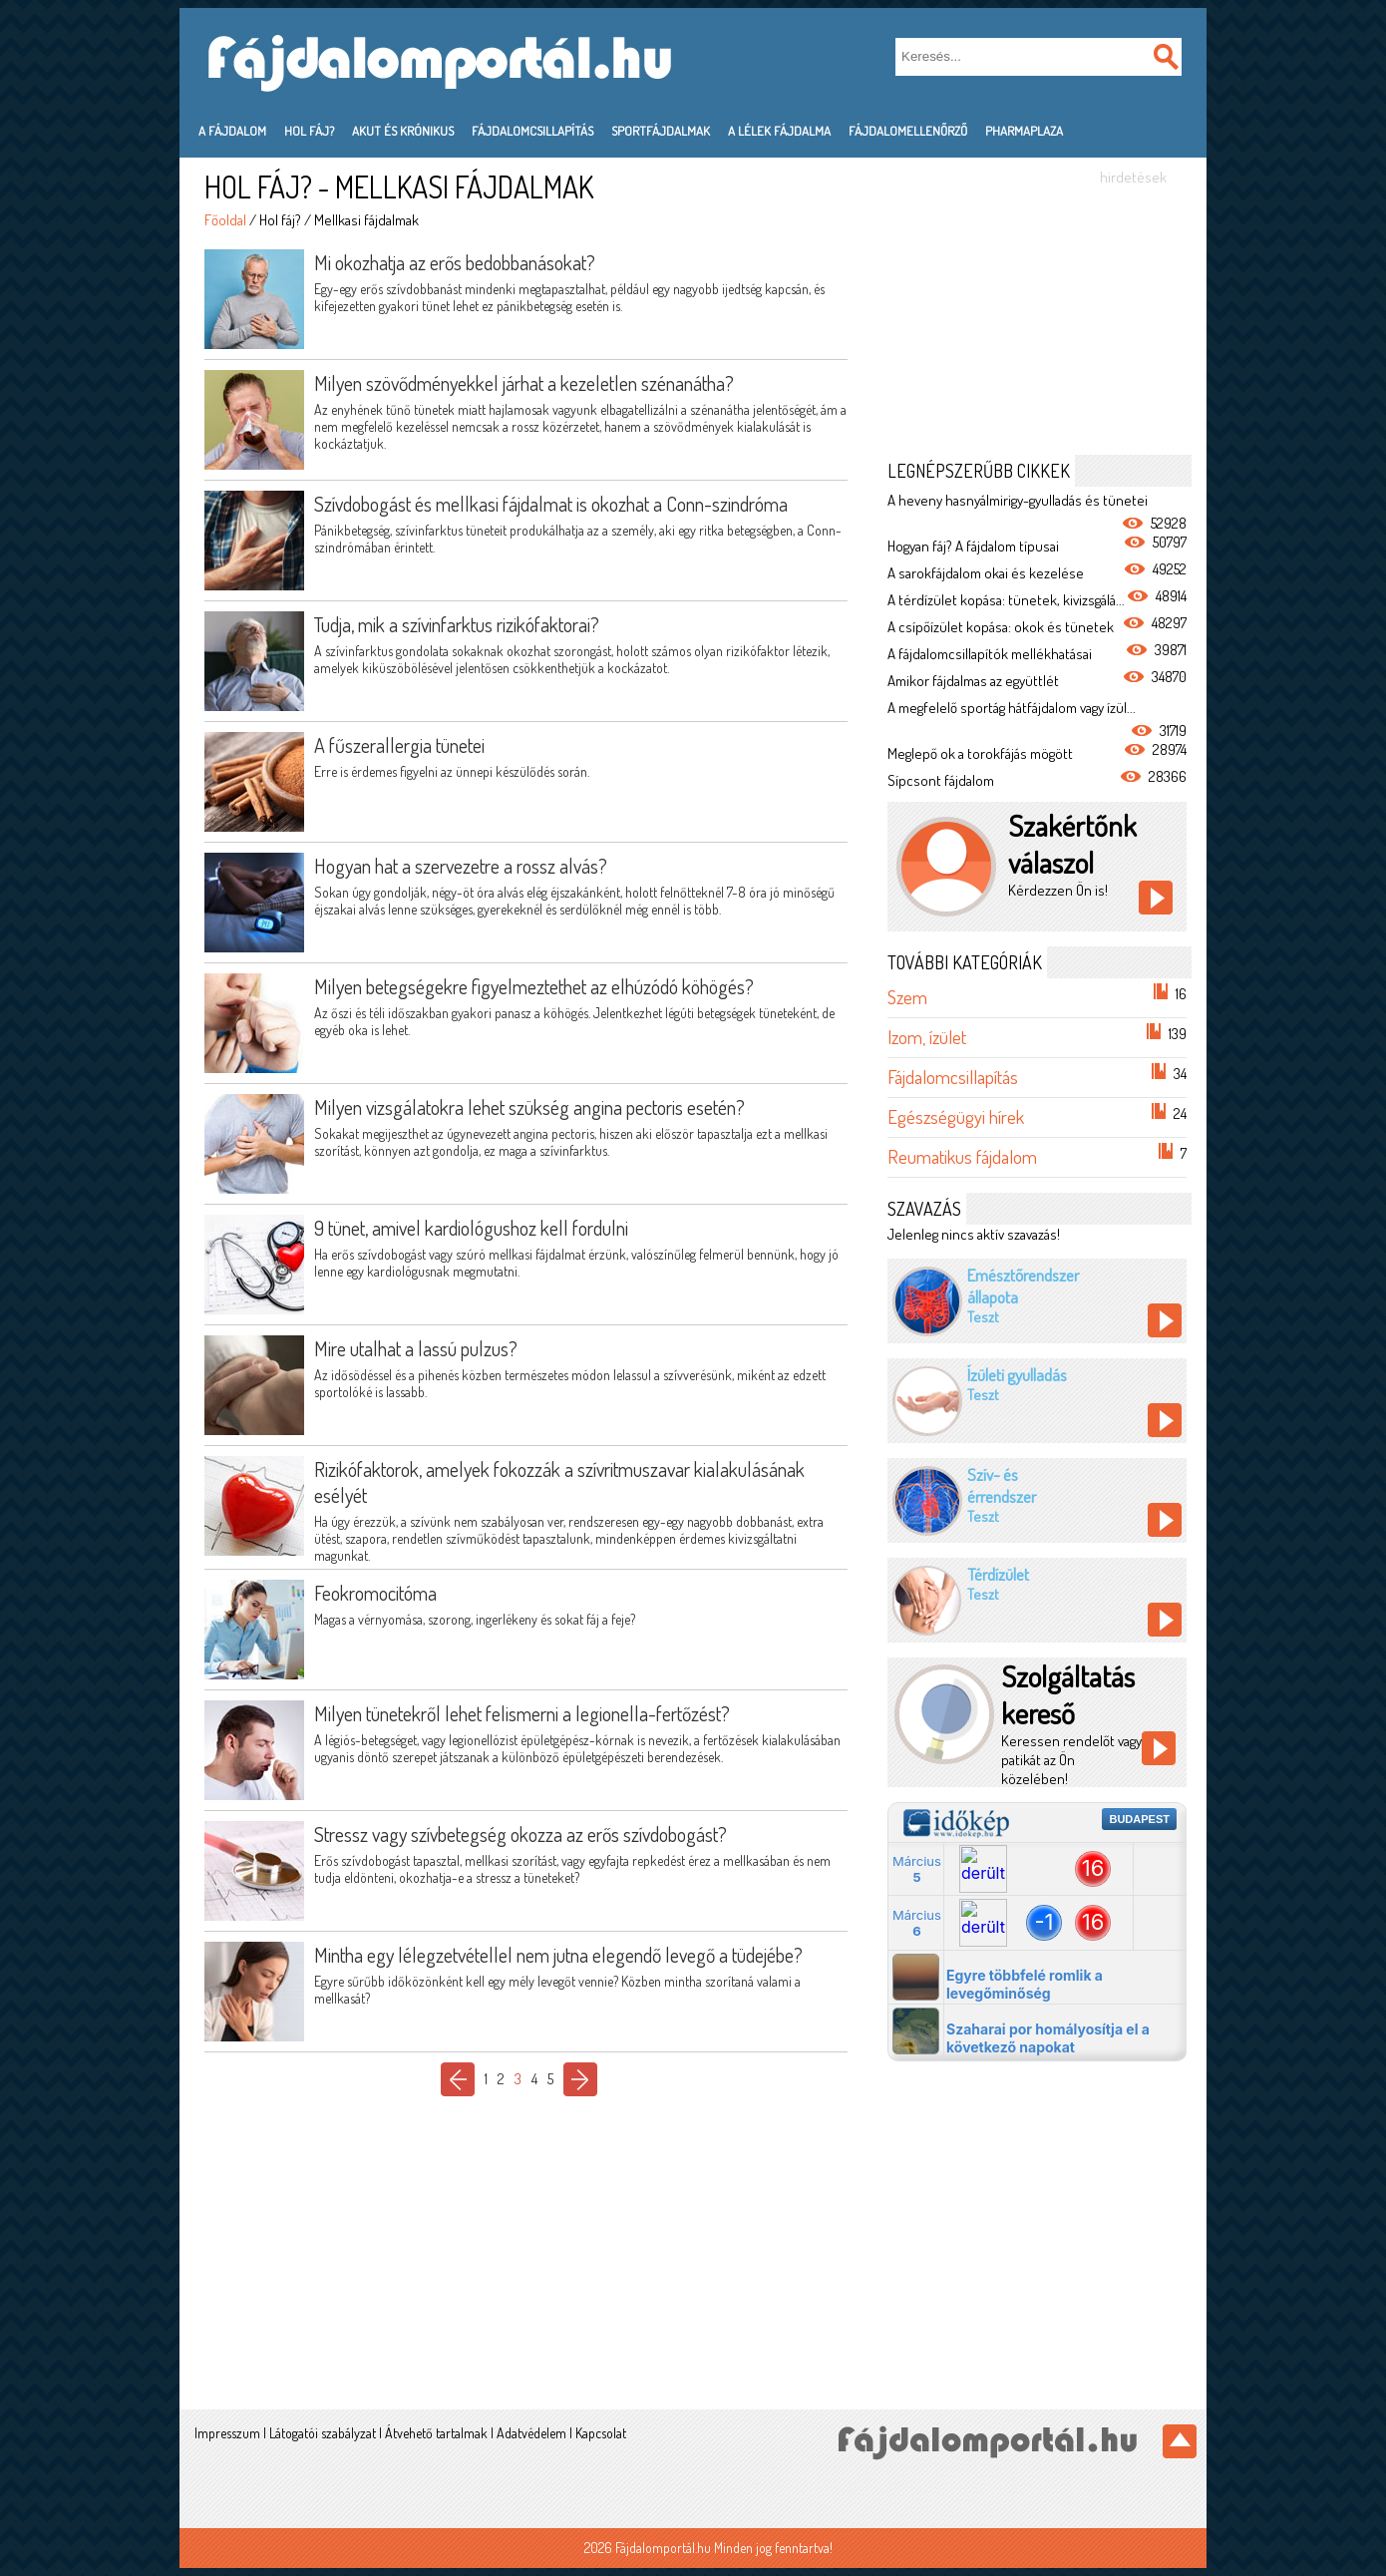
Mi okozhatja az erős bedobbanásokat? (454, 262)
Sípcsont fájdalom (940, 780)
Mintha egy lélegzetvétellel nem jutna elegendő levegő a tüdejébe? (558, 1955)
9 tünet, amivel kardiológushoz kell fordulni (471, 1228)
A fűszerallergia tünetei (399, 745)
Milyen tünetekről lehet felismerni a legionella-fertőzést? (522, 1713)
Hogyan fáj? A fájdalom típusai (973, 546)
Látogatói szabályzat (322, 2432)
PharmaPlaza (1024, 131)
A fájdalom (232, 131)
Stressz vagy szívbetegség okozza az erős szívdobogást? (520, 1834)
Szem (907, 996)
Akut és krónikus (403, 131)
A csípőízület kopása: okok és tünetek (1000, 626)
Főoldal (225, 219)
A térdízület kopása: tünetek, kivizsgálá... (1006, 599)
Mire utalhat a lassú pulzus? (416, 1348)
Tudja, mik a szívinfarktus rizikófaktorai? (456, 624)
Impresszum (227, 2432)
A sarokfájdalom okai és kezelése (985, 572)
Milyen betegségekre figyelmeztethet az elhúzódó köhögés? (534, 986)
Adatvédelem (531, 2432)
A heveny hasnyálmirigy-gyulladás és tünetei (1017, 500)
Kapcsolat (600, 2432)
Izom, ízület (926, 1036)
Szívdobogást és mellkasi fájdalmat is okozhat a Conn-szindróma (551, 504)
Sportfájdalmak (660, 131)
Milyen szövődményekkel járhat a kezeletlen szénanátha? (524, 383)
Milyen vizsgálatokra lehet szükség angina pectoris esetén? (529, 1107)
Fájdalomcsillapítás (532, 131)
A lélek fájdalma (779, 131)
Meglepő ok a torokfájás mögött (980, 753)
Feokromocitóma (375, 1593)
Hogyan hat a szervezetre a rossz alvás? (460, 866)
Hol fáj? (309, 131)
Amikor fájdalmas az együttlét (973, 680)
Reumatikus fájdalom (962, 1156)
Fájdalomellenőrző (908, 131)
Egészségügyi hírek (955, 1116)
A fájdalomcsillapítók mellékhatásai (989, 653)
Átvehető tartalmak (436, 2432)
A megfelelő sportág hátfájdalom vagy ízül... (1011, 707)
